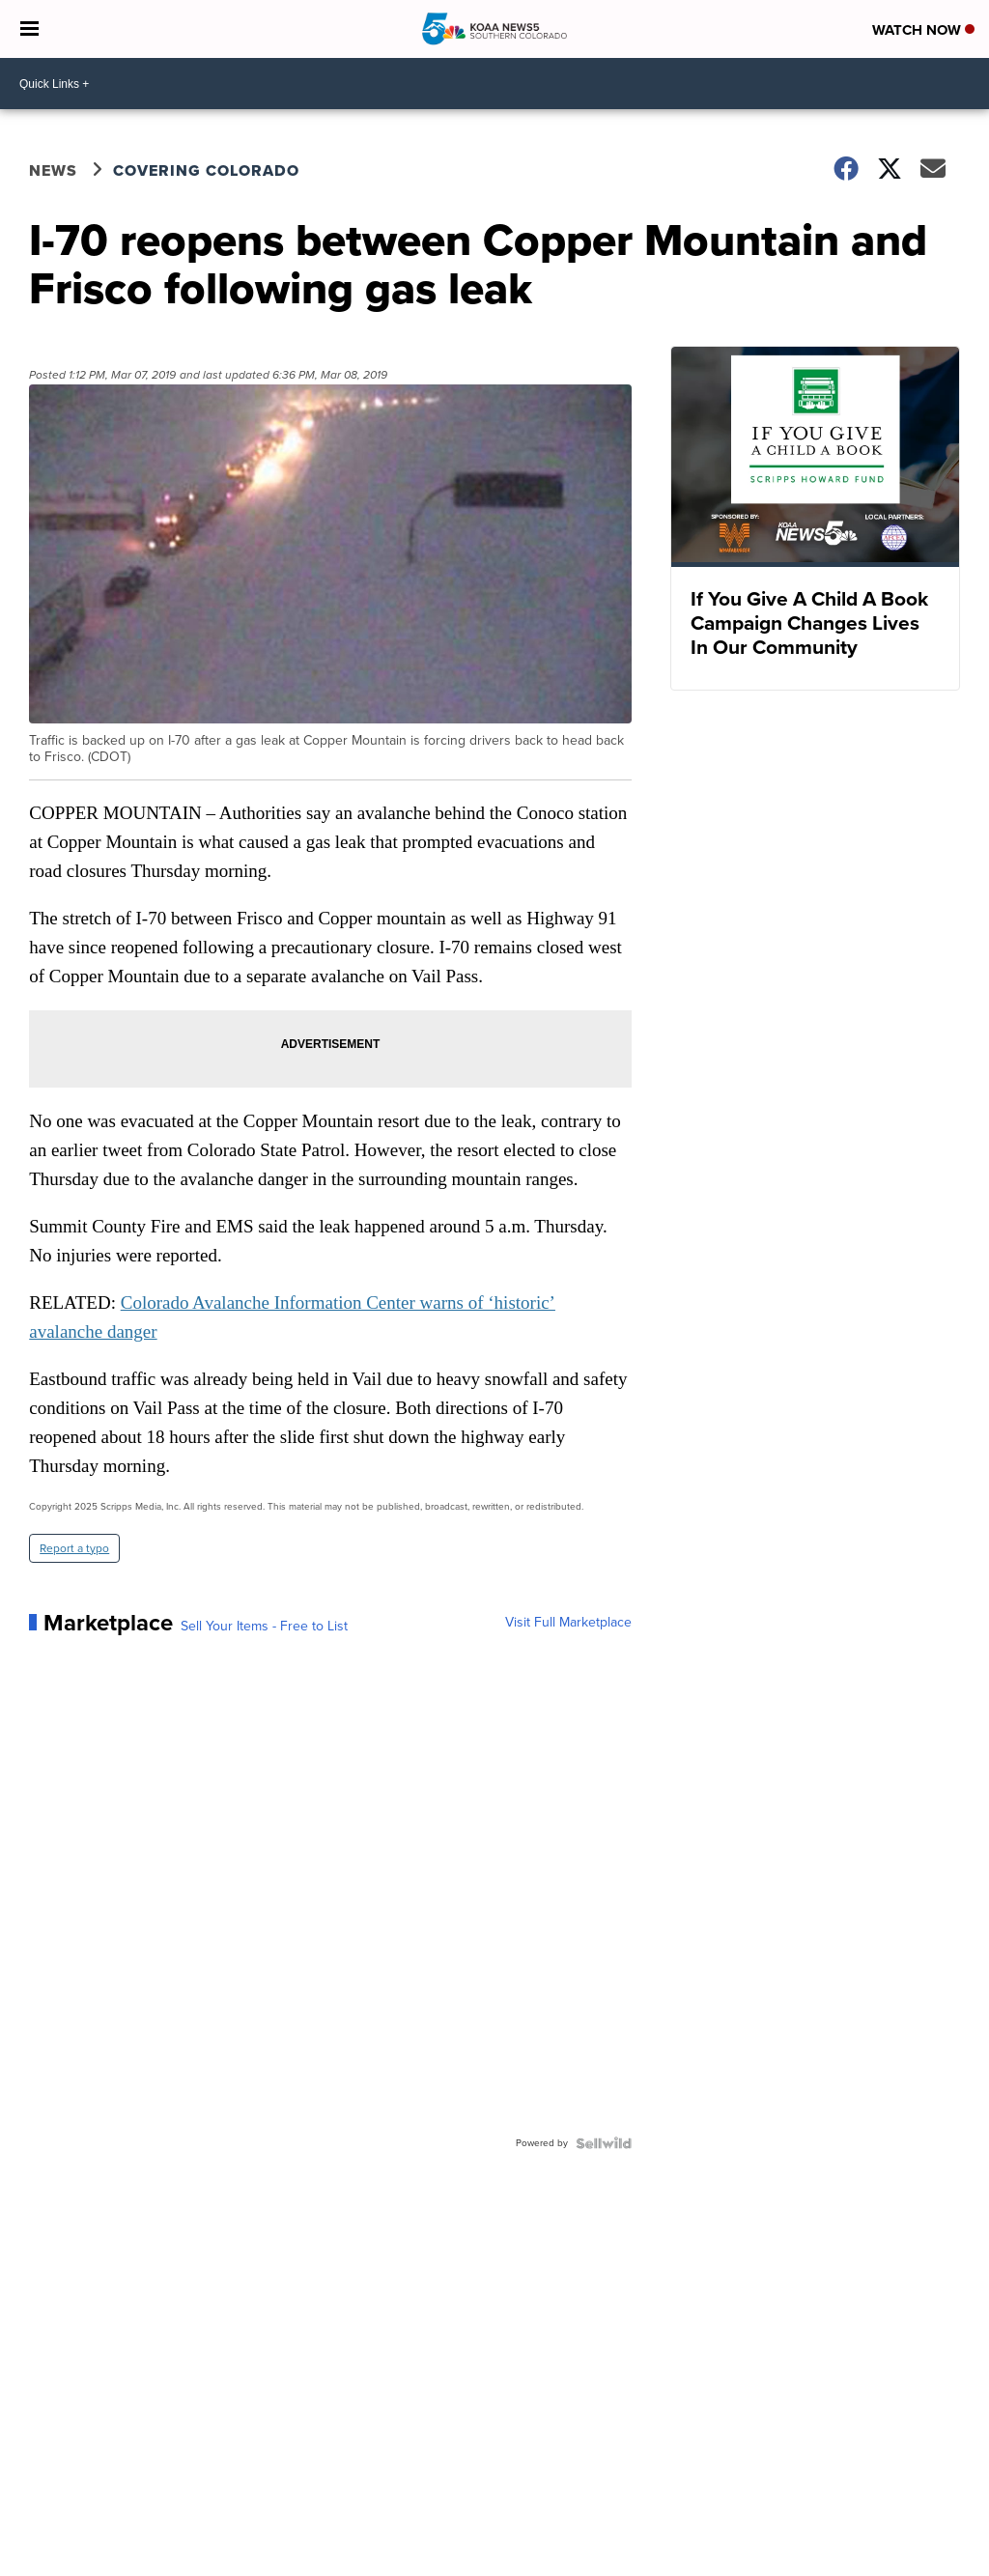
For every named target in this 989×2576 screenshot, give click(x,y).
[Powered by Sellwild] (604, 2143)
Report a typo (74, 1548)
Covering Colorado (206, 170)
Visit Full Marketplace (568, 1622)
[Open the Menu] (29, 29)
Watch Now (923, 30)
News (53, 170)
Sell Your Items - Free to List (264, 1626)
